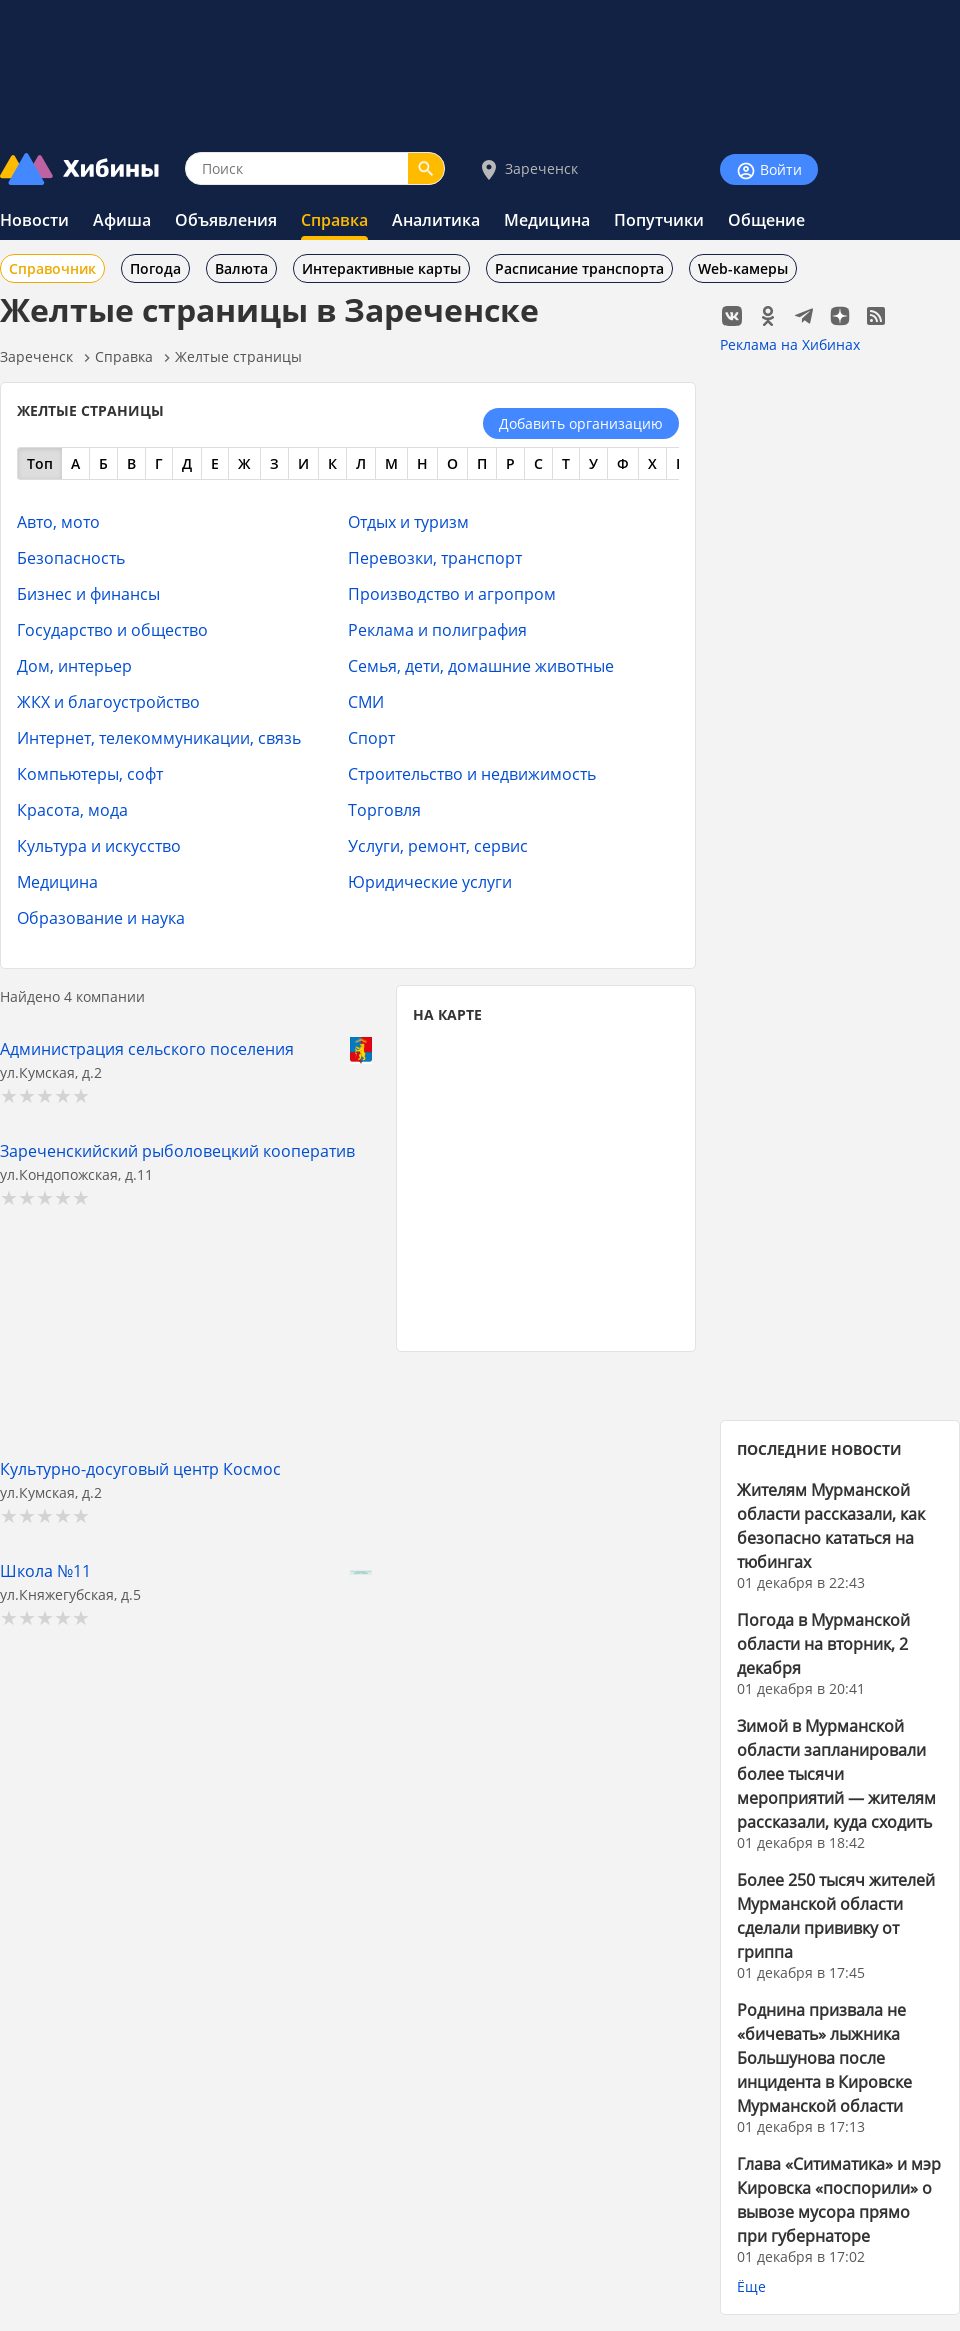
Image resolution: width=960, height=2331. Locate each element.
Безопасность (71, 557)
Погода (155, 268)
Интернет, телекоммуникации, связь (159, 737)
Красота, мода (72, 809)
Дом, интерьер (74, 665)
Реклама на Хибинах (790, 344)
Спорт (371, 737)
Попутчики (659, 220)
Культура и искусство (99, 845)
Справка (334, 220)
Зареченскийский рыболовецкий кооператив (177, 1150)
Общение (766, 220)
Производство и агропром (452, 593)
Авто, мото (58, 521)
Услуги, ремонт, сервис (438, 845)
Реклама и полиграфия (437, 629)
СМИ (366, 701)
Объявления (226, 220)
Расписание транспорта (579, 268)
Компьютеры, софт (90, 773)
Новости (34, 220)
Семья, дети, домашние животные (481, 665)
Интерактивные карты (381, 268)
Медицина (547, 220)
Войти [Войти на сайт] (769, 170)
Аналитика (436, 220)
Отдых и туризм (408, 521)
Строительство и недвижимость (472, 773)
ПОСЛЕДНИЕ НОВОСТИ (819, 1449)
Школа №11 (45, 1570)
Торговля (384, 809)
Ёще (751, 2286)
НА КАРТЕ (447, 1014)
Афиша (122, 220)
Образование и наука (101, 917)
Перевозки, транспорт (435, 557)
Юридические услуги (430, 881)
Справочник (52, 268)
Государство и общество (112, 629)
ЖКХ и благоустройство (108, 701)
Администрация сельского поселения (147, 1048)
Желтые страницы (238, 356)
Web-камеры (743, 268)
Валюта (241, 268)
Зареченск (527, 169)
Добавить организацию (581, 423)
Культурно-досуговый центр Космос (140, 1468)
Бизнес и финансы (88, 593)
